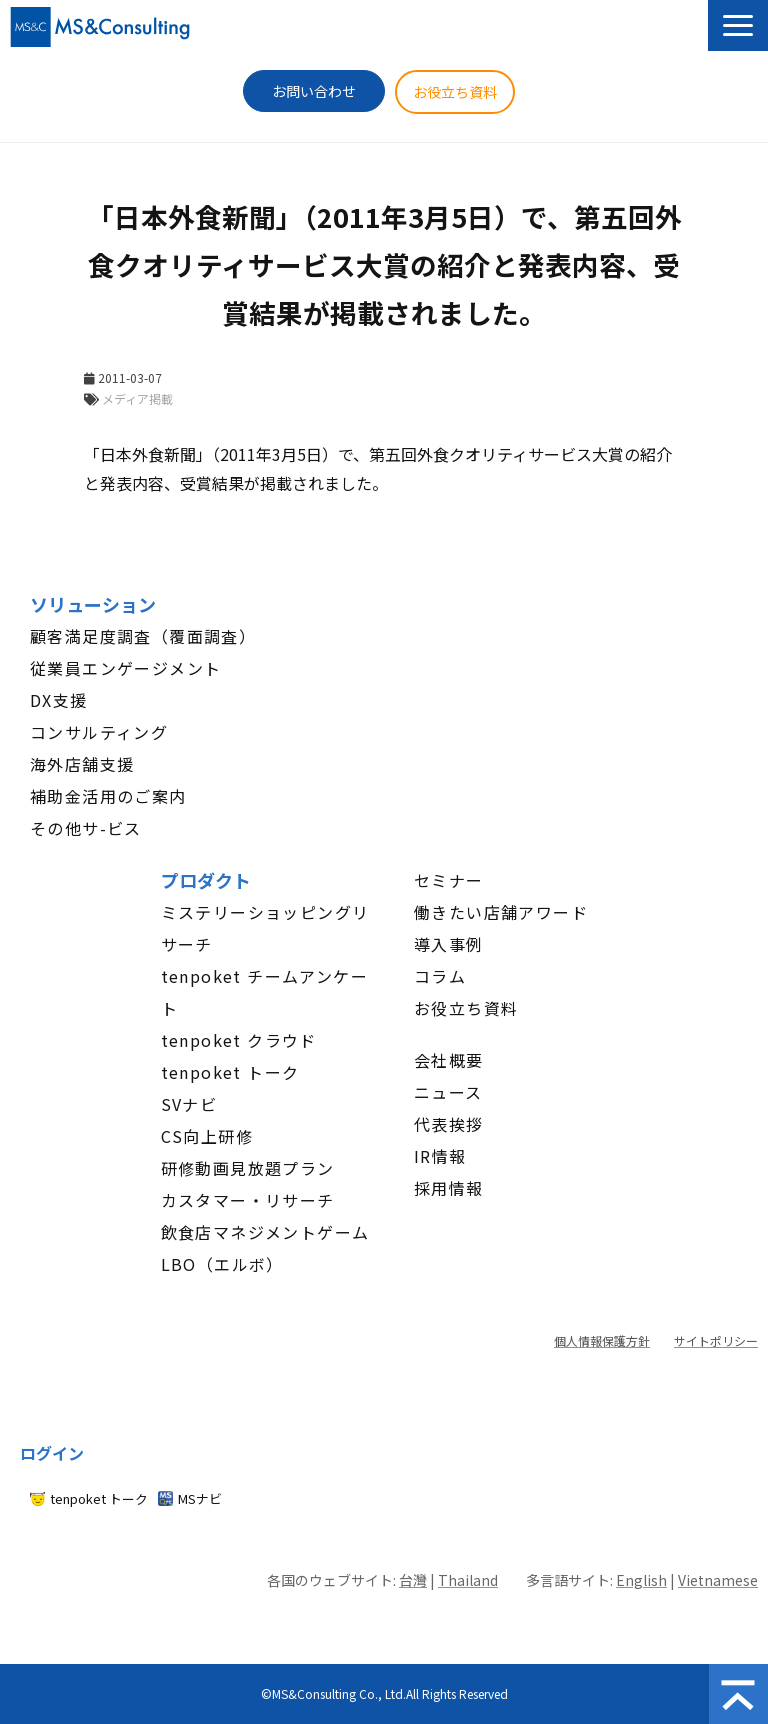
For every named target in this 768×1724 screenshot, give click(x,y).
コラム (440, 976)
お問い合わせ (314, 91)
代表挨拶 (449, 1124)
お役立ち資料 (455, 92)
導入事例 (449, 944)
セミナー (449, 880)
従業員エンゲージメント (125, 668)
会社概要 (449, 1060)
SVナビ (189, 1104)
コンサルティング (99, 732)
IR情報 (440, 1156)
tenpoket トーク (230, 1072)
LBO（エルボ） (222, 1264)
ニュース (448, 1092)
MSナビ (200, 1498)
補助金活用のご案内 (108, 796)
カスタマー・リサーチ (248, 1200)
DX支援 (59, 700)
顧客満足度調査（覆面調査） (143, 636)
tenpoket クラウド (239, 1040)
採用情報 (449, 1188)
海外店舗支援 (82, 764)
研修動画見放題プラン (248, 1168)
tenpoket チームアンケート (264, 992)
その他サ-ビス (86, 828)
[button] (738, 25)
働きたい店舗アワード (501, 912)
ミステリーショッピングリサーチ (265, 928)
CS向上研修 (207, 1136)
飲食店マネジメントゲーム (265, 1232)
